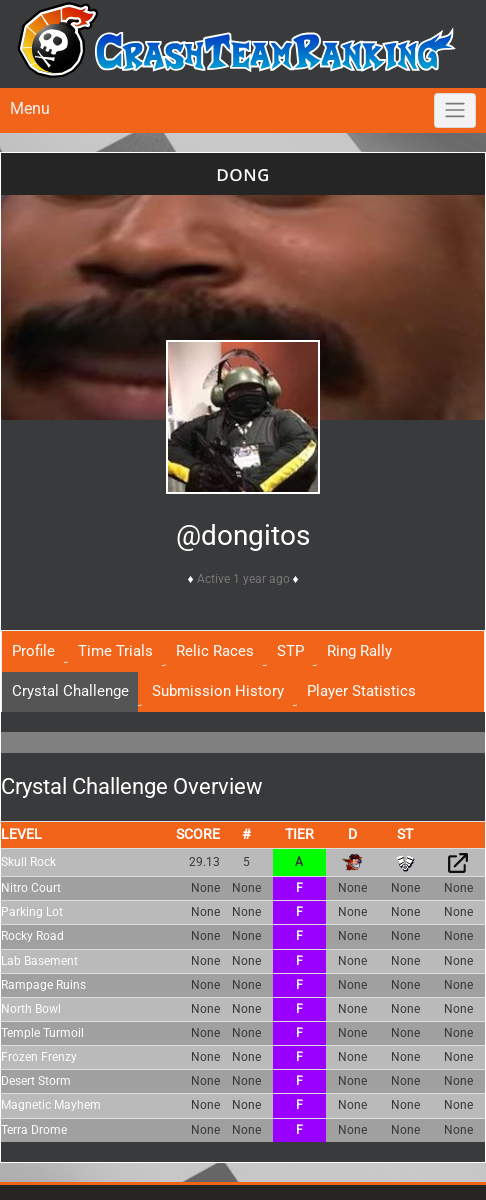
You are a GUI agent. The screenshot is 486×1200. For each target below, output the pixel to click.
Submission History (218, 691)
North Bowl (31, 1009)
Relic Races (215, 651)
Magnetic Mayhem (51, 1105)
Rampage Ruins (43, 985)
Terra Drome (34, 1130)
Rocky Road (32, 936)
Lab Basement (39, 961)
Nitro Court (31, 888)
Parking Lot (32, 912)
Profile (33, 651)
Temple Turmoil (42, 1033)
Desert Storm (36, 1081)
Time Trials (115, 651)
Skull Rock (28, 862)
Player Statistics (361, 691)
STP (290, 651)
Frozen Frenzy (39, 1057)
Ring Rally (359, 651)
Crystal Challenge (70, 691)
